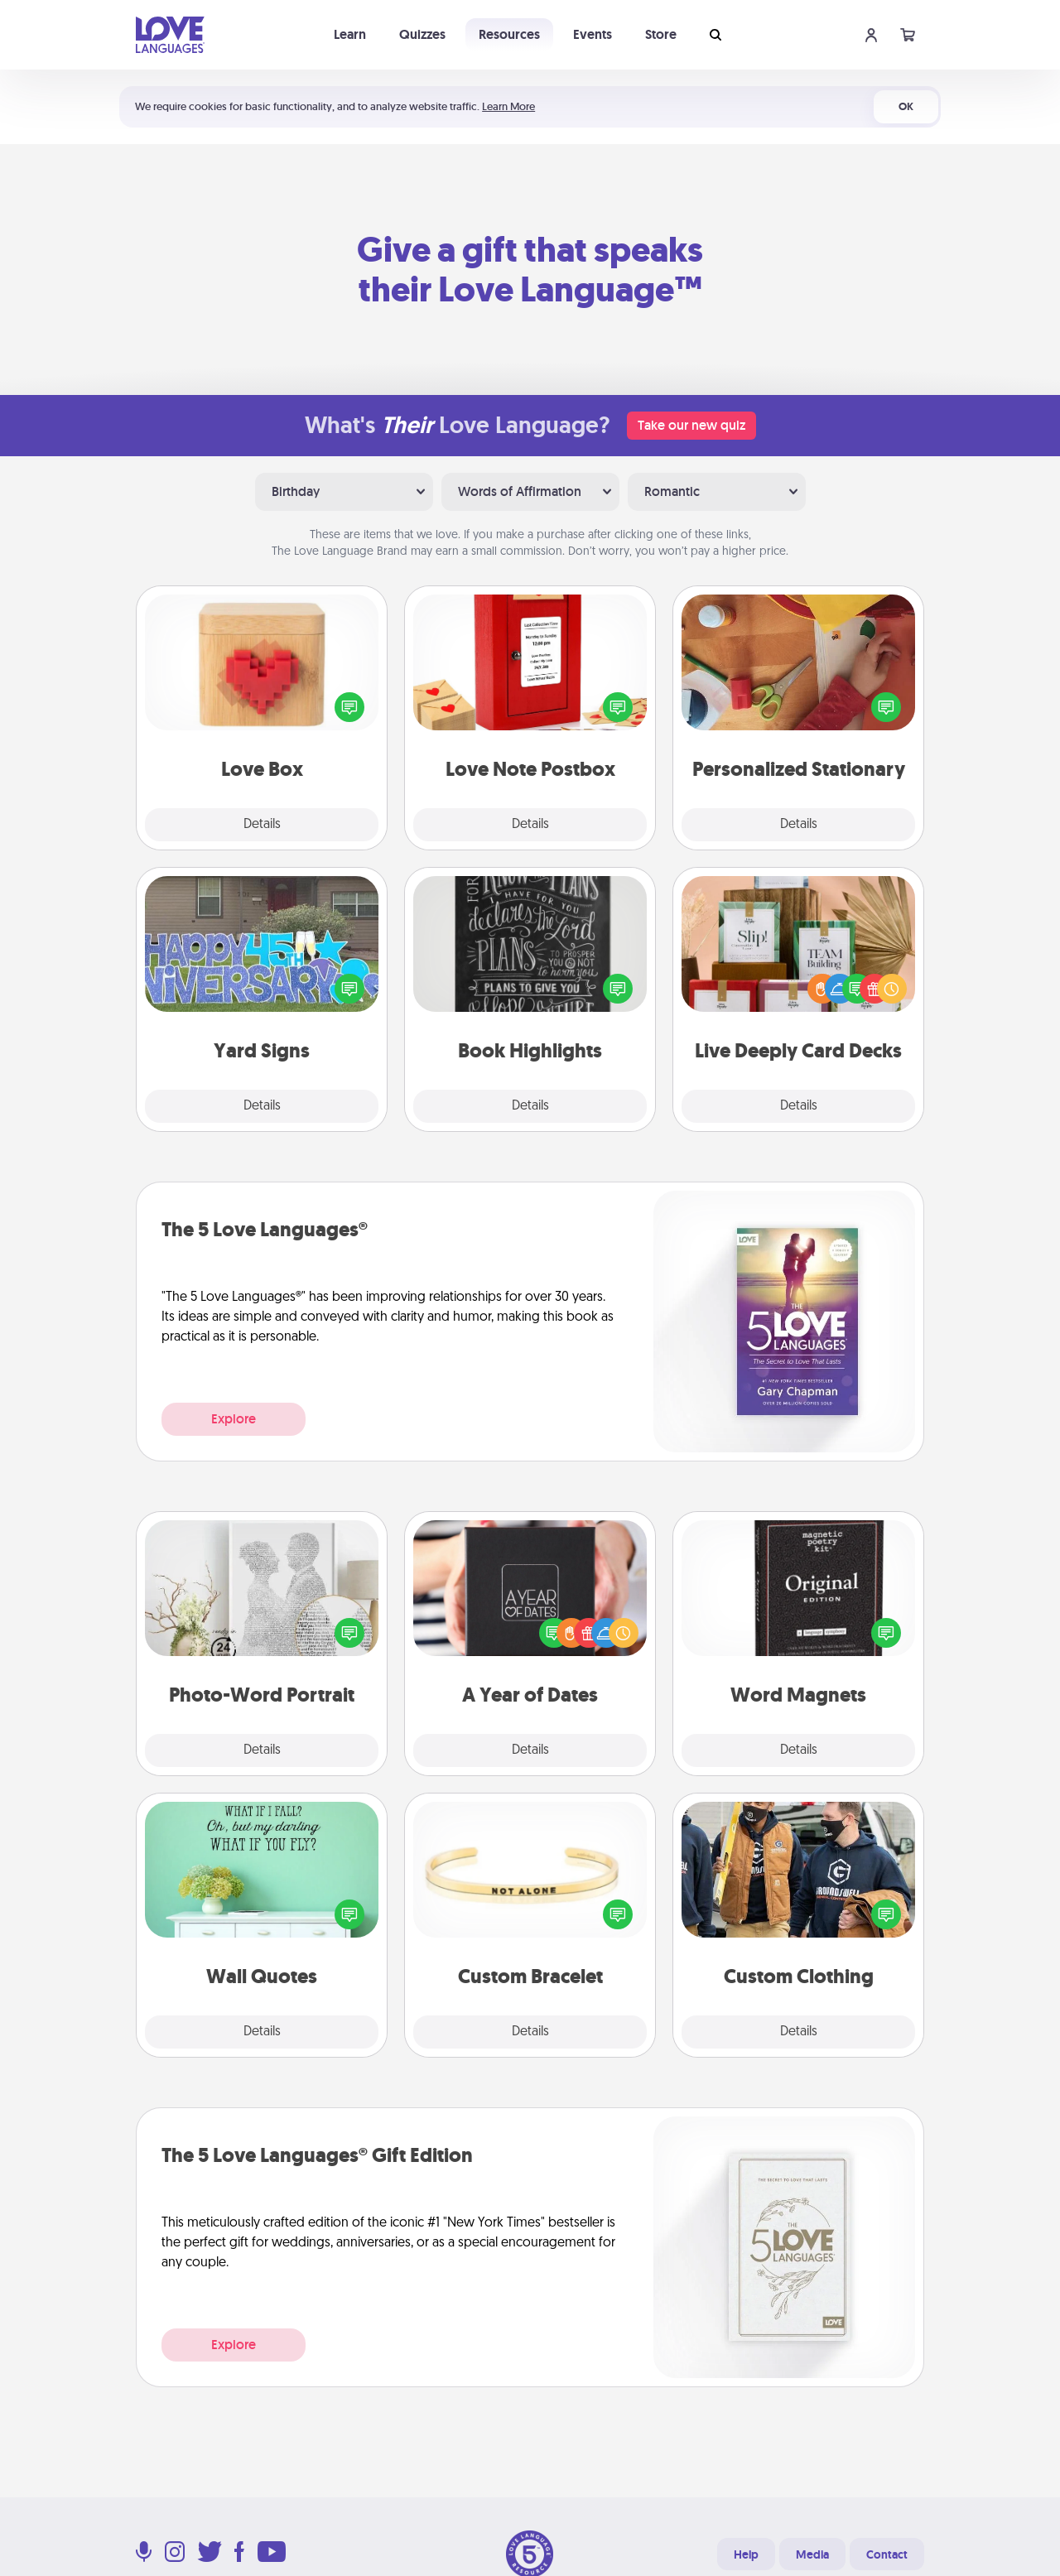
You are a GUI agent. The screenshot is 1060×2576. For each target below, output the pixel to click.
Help (746, 2554)
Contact (887, 2554)
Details (262, 824)
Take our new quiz (691, 425)
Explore (233, 1419)
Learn (350, 34)
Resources (509, 34)
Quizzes (422, 34)
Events (592, 34)
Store (661, 34)
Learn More (508, 106)
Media (812, 2554)
